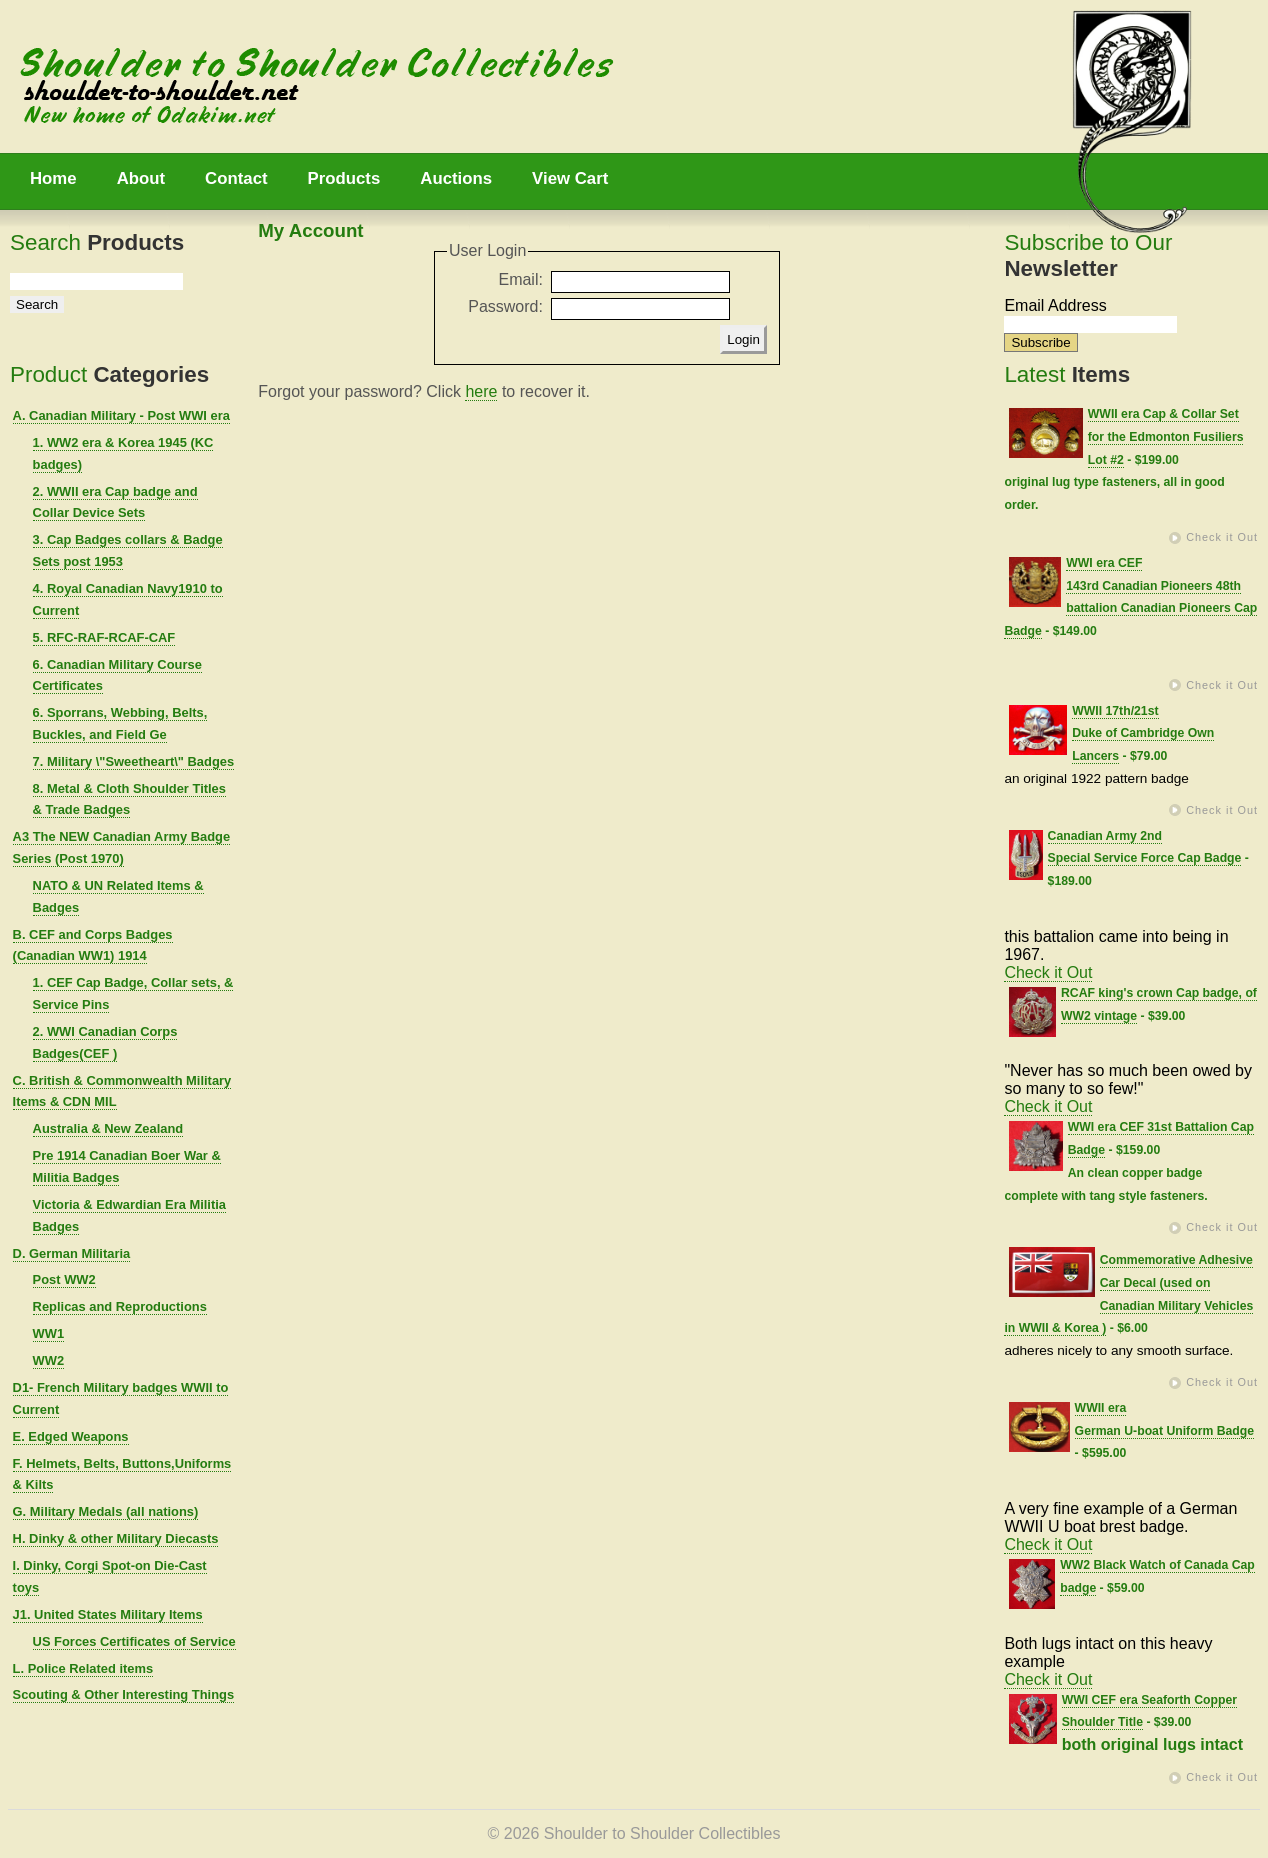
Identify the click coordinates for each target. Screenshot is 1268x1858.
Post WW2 (64, 1279)
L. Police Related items (83, 1668)
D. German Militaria (72, 1253)
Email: (520, 279)
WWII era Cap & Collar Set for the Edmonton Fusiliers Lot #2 (1166, 437)
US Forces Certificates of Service (134, 1641)
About (141, 178)
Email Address (1055, 305)
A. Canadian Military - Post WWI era (121, 415)
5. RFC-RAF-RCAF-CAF (104, 637)
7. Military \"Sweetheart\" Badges (134, 761)
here (481, 391)
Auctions (456, 178)
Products (344, 178)
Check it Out (1222, 537)
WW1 (49, 1333)
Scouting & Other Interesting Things (124, 1694)
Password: (505, 306)
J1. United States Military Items (108, 1614)
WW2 (49, 1360)
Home (53, 178)
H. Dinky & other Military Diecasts (116, 1538)
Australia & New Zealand (108, 1128)
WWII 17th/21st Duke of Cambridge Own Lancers (1143, 734)
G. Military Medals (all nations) (106, 1511)
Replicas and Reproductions (120, 1306)
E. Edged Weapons (71, 1436)
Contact (236, 178)
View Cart (570, 178)
